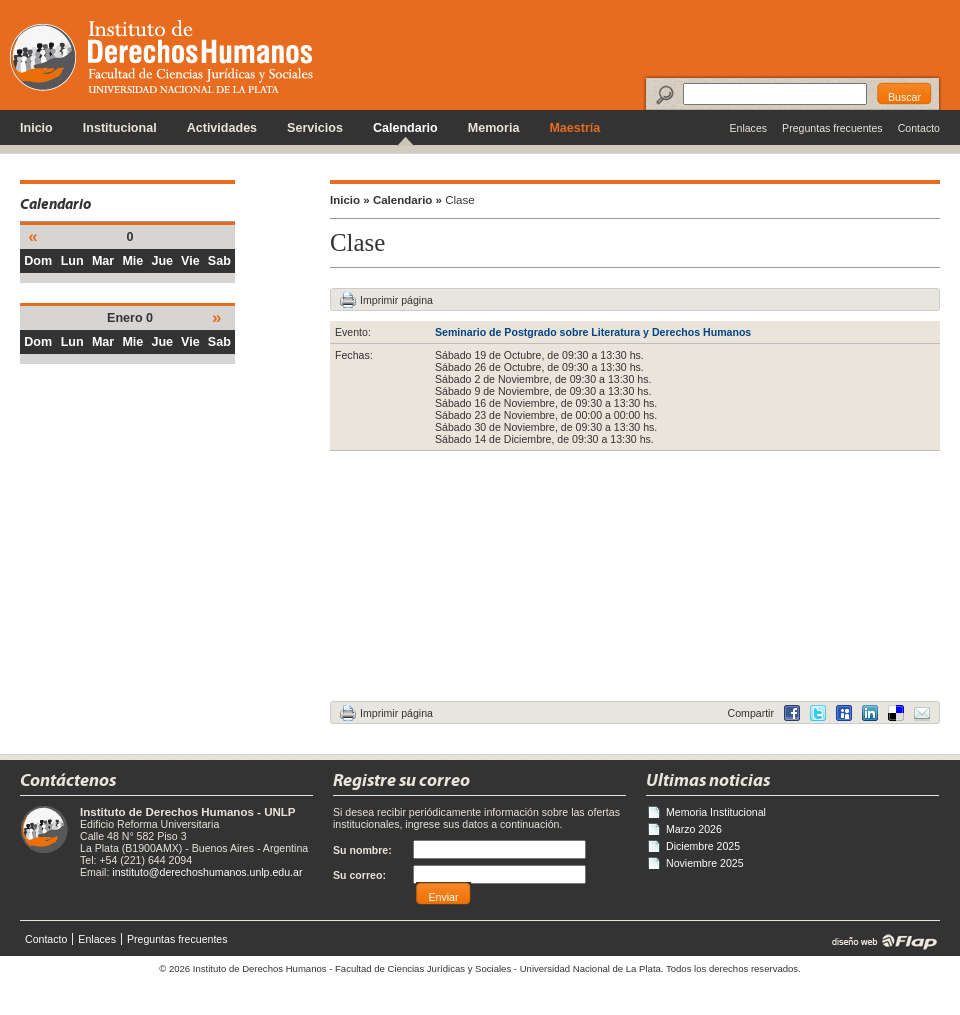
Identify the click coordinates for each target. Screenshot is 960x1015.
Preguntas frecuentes (832, 128)
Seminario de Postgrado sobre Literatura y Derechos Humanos (593, 332)
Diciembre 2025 (703, 846)
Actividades (222, 128)
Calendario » (407, 200)
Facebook (792, 713)
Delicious (870, 713)
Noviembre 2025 (705, 863)
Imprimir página (396, 300)
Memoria (494, 128)
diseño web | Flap (878, 941)
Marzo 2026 (694, 829)
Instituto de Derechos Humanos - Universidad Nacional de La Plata (161, 56)
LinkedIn (896, 713)
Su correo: (359, 875)
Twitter (818, 713)
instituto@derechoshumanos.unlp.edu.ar (207, 872)
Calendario (405, 128)
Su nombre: (362, 850)
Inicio (36, 128)
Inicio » (350, 200)
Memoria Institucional (716, 812)
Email (922, 713)
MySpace (844, 713)
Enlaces (748, 128)
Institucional (120, 128)
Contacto (919, 128)
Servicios (315, 128)
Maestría (574, 128)
